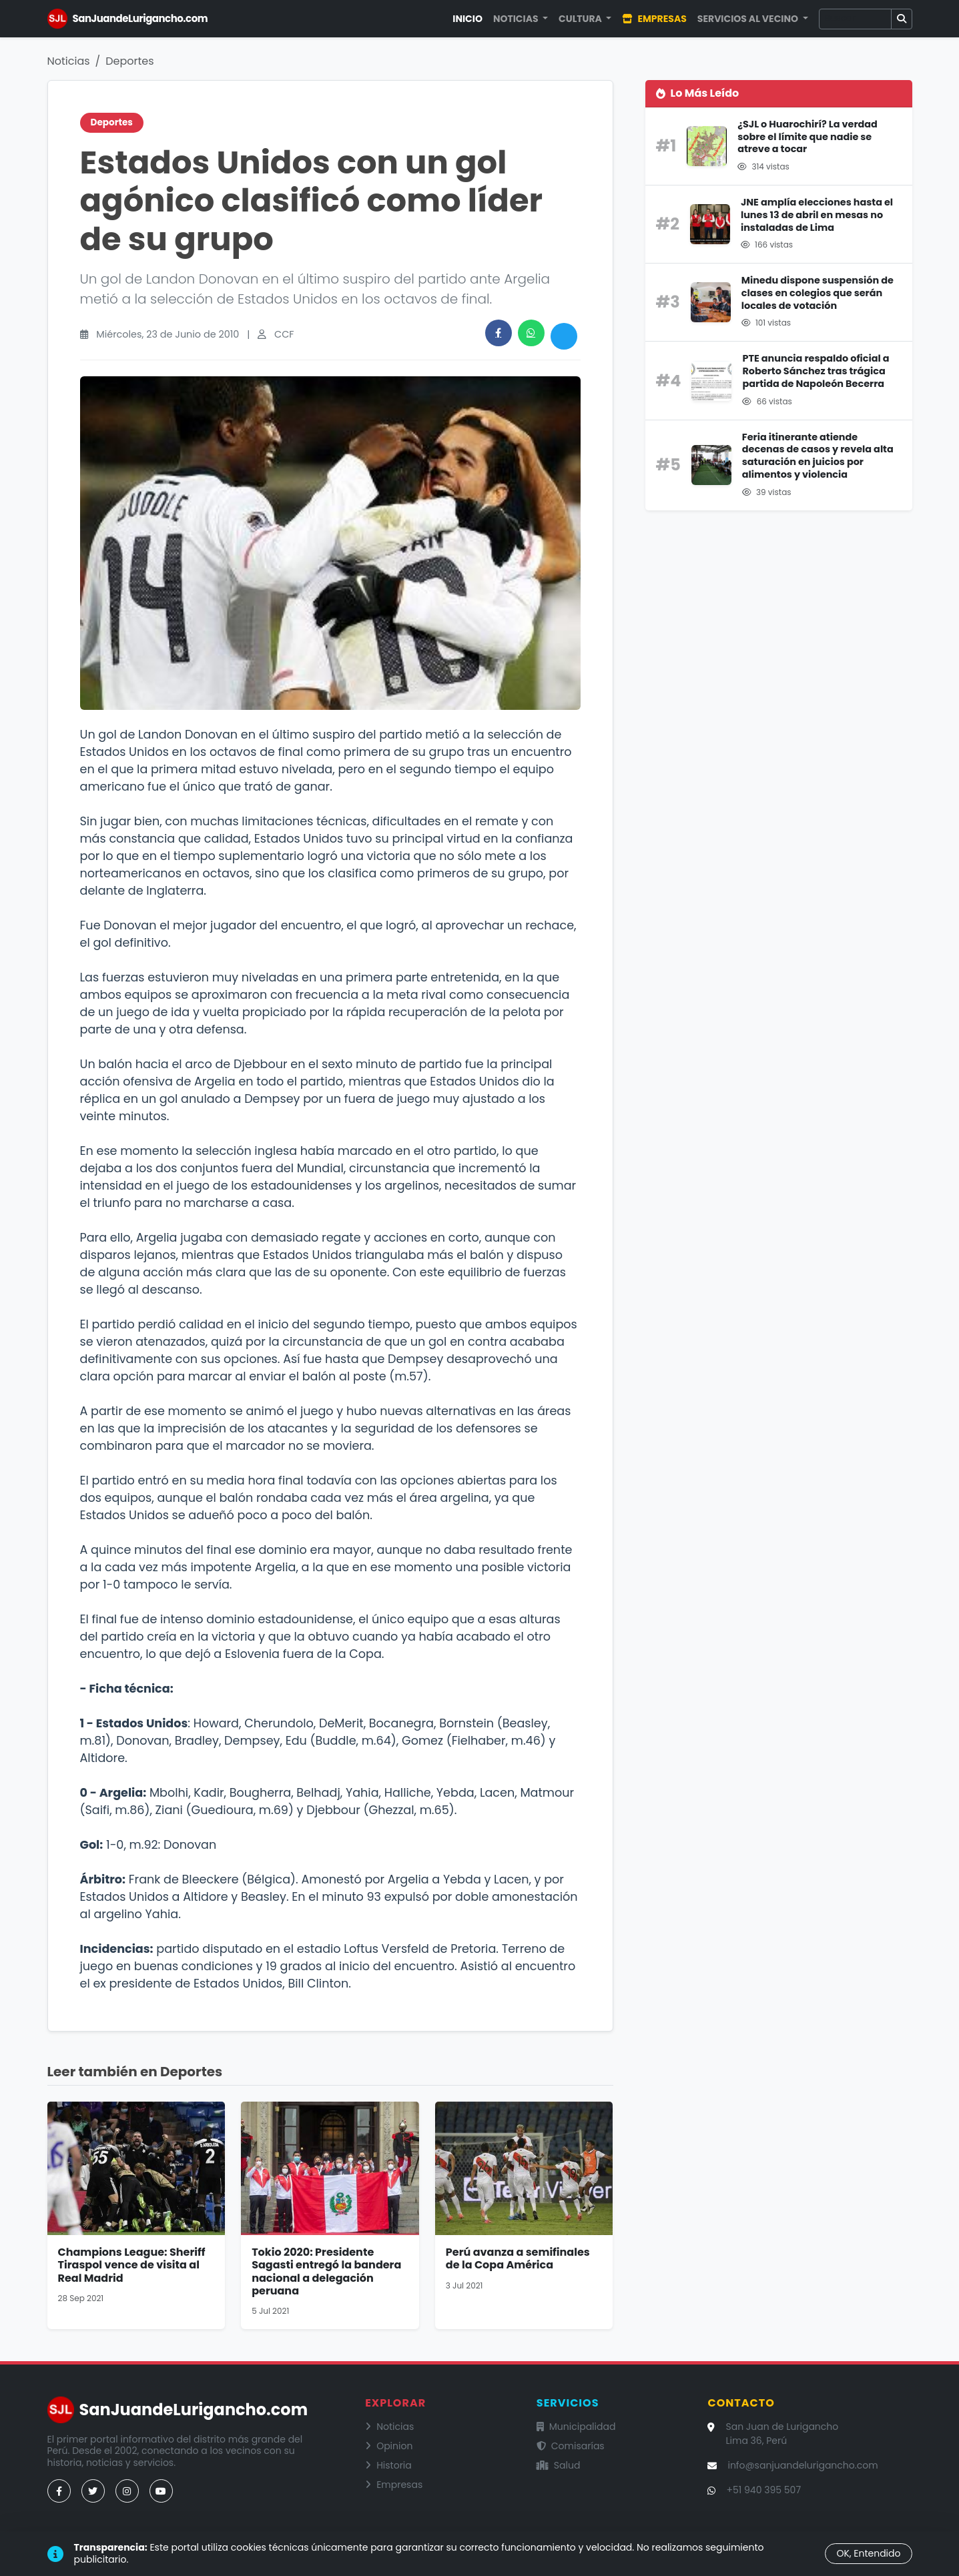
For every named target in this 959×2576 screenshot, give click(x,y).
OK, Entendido (868, 2553)
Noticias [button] (517, 18)
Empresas (654, 18)
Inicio (467, 18)
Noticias (68, 61)
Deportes (129, 61)
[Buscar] (855, 19)
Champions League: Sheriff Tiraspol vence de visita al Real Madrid (132, 2264)
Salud (559, 2465)
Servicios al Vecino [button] (748, 18)
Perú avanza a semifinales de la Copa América (518, 2258)
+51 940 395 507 (763, 2490)
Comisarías (571, 2446)
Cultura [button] (581, 18)
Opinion (388, 2446)
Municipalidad (576, 2426)
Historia (388, 2465)
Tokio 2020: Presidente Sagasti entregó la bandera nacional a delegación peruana (326, 2271)
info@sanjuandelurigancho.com (802, 2465)
